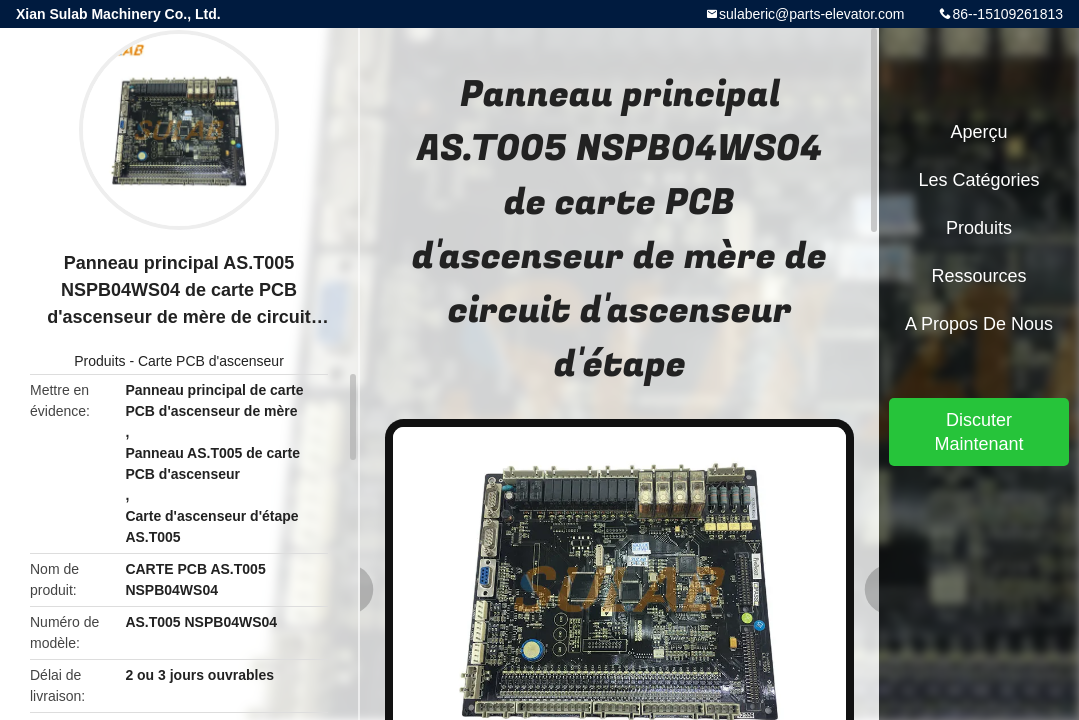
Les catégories (978, 180)
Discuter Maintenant (978, 432)
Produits (99, 361)
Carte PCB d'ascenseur (211, 361)
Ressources (978, 276)
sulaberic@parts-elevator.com (811, 14)
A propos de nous (979, 324)
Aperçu (978, 132)
